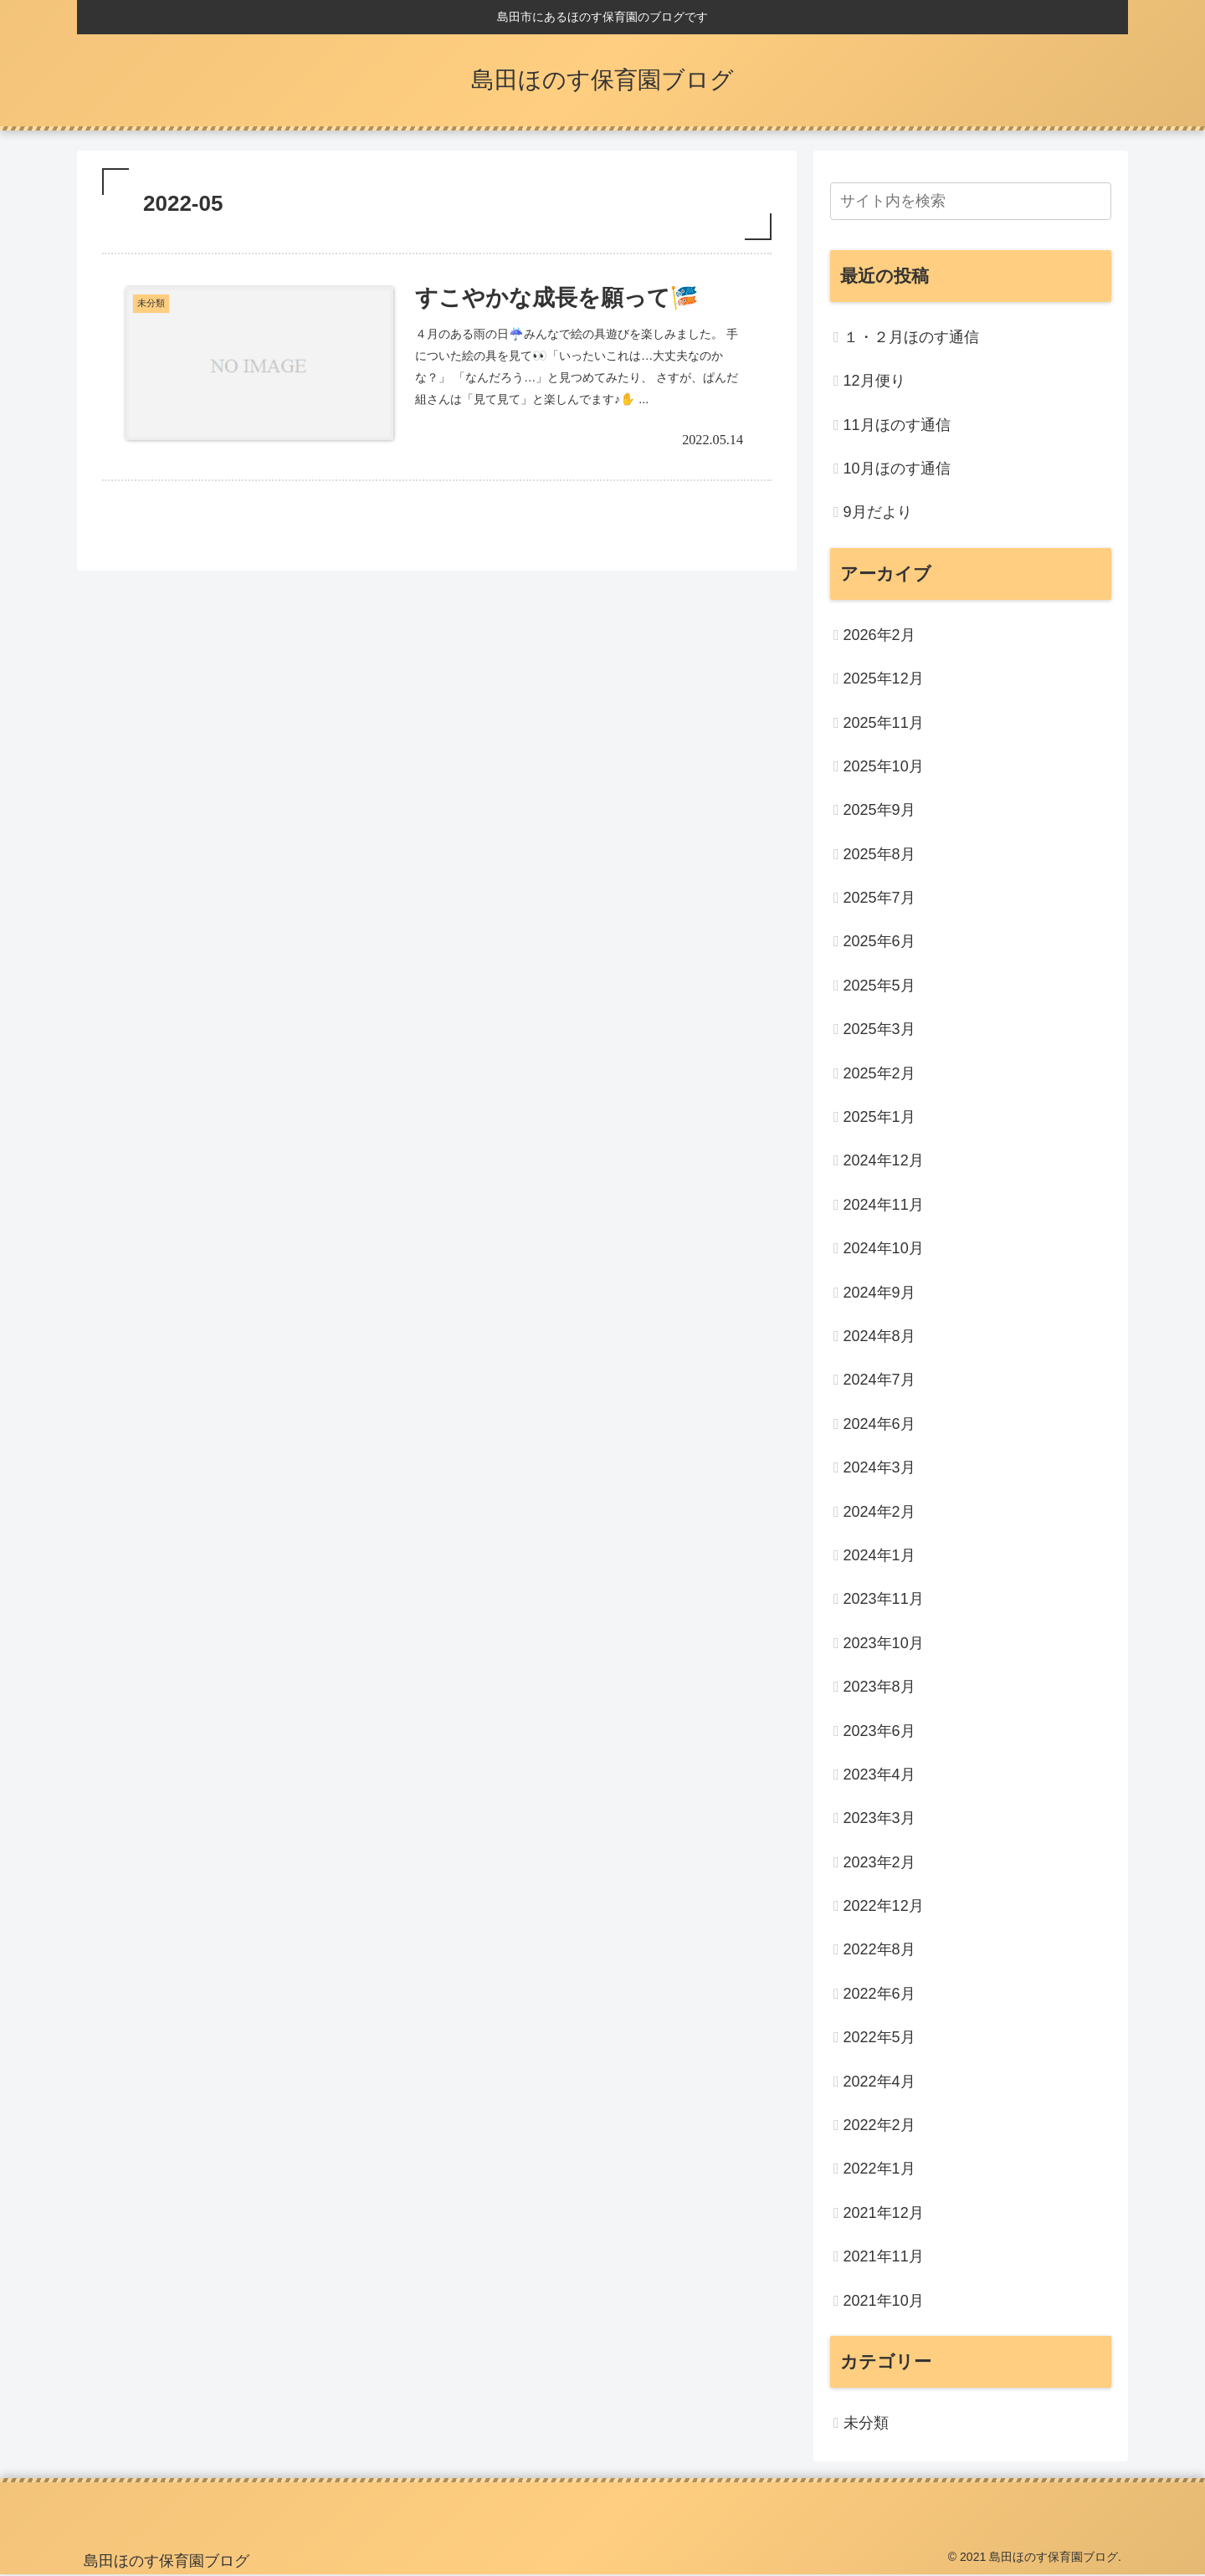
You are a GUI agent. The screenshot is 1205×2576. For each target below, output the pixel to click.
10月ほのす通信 (897, 468)
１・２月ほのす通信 (911, 337)
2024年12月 (884, 1160)
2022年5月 (879, 2037)
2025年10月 (884, 766)
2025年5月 (879, 985)
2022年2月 (879, 2125)
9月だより (878, 512)
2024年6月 (879, 1424)
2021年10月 (884, 2300)
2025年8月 (879, 854)
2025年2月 (879, 1073)
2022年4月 (879, 2081)
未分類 (866, 2423)
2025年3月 (879, 1029)
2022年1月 (879, 2168)
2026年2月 (879, 635)
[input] (970, 201)
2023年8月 (879, 1686)
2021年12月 (884, 2213)
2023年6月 (879, 1731)
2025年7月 (879, 897)
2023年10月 (884, 1643)
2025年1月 (879, 1117)
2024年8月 (879, 1336)
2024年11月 (884, 1204)
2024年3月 (879, 1467)
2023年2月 (879, 1862)
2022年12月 (884, 1905)
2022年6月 (879, 1993)
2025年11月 (884, 722)
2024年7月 (879, 1379)
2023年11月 (884, 1598)
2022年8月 (879, 1949)
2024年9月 (879, 1292)
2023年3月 (879, 1818)
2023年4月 (879, 1774)
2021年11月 (884, 2256)
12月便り (874, 380)
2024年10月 (884, 1248)
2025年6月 (879, 941)
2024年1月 (879, 1555)
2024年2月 (879, 1511)
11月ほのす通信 (897, 425)
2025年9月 (879, 809)
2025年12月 (884, 678)
